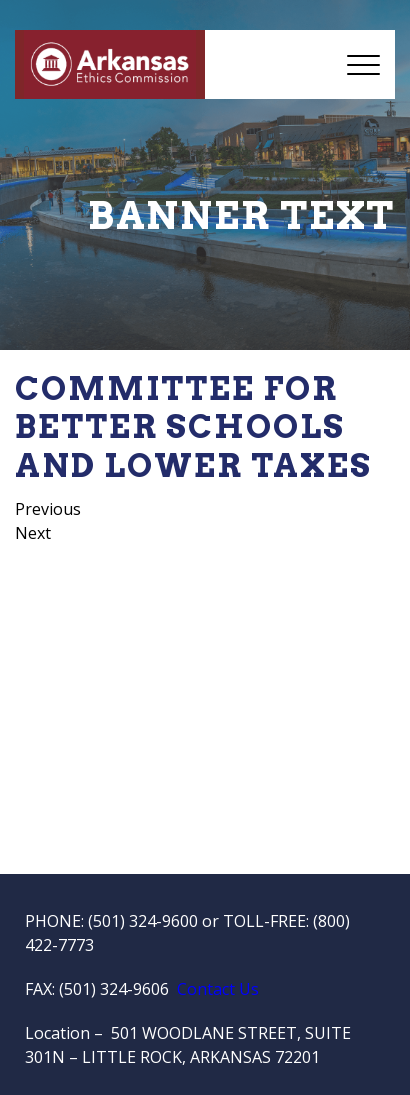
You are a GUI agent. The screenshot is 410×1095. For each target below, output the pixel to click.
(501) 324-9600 (143, 921)
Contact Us (218, 989)
